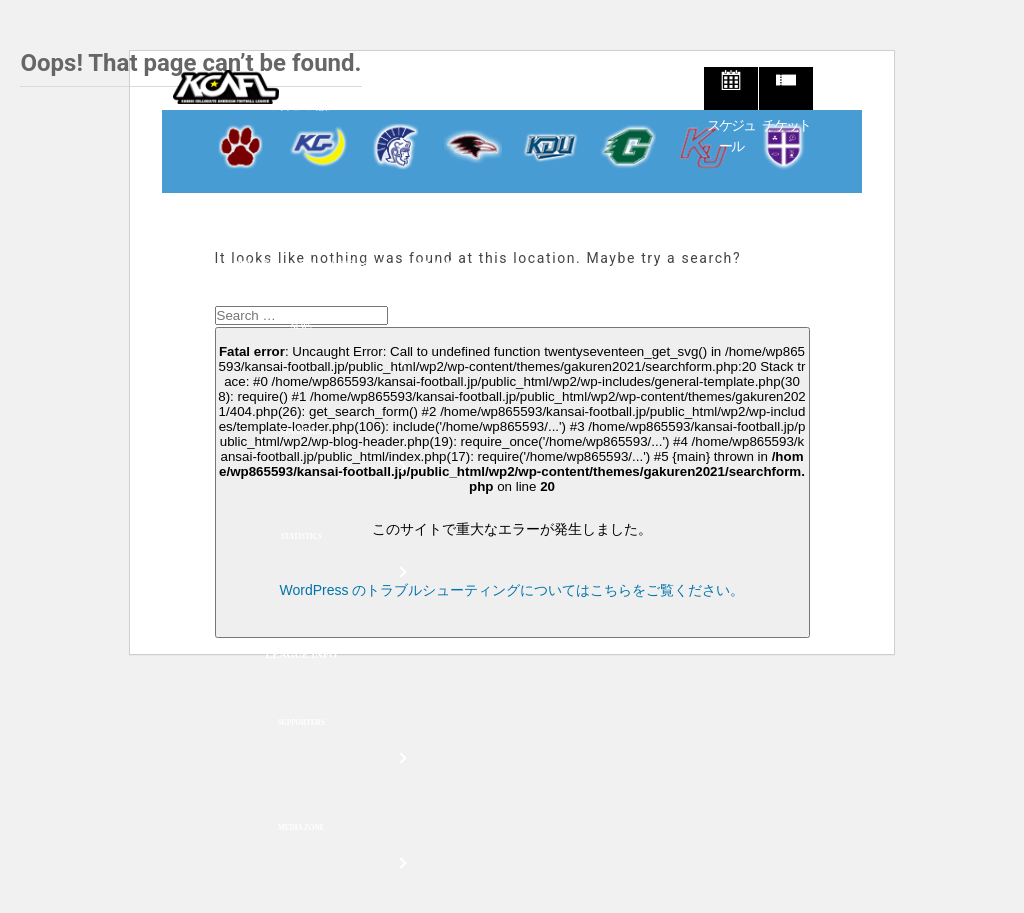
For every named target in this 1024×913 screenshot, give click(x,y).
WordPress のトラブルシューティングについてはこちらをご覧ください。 (512, 590)
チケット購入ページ (343, 265)
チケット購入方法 (234, 265)
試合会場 (432, 265)
